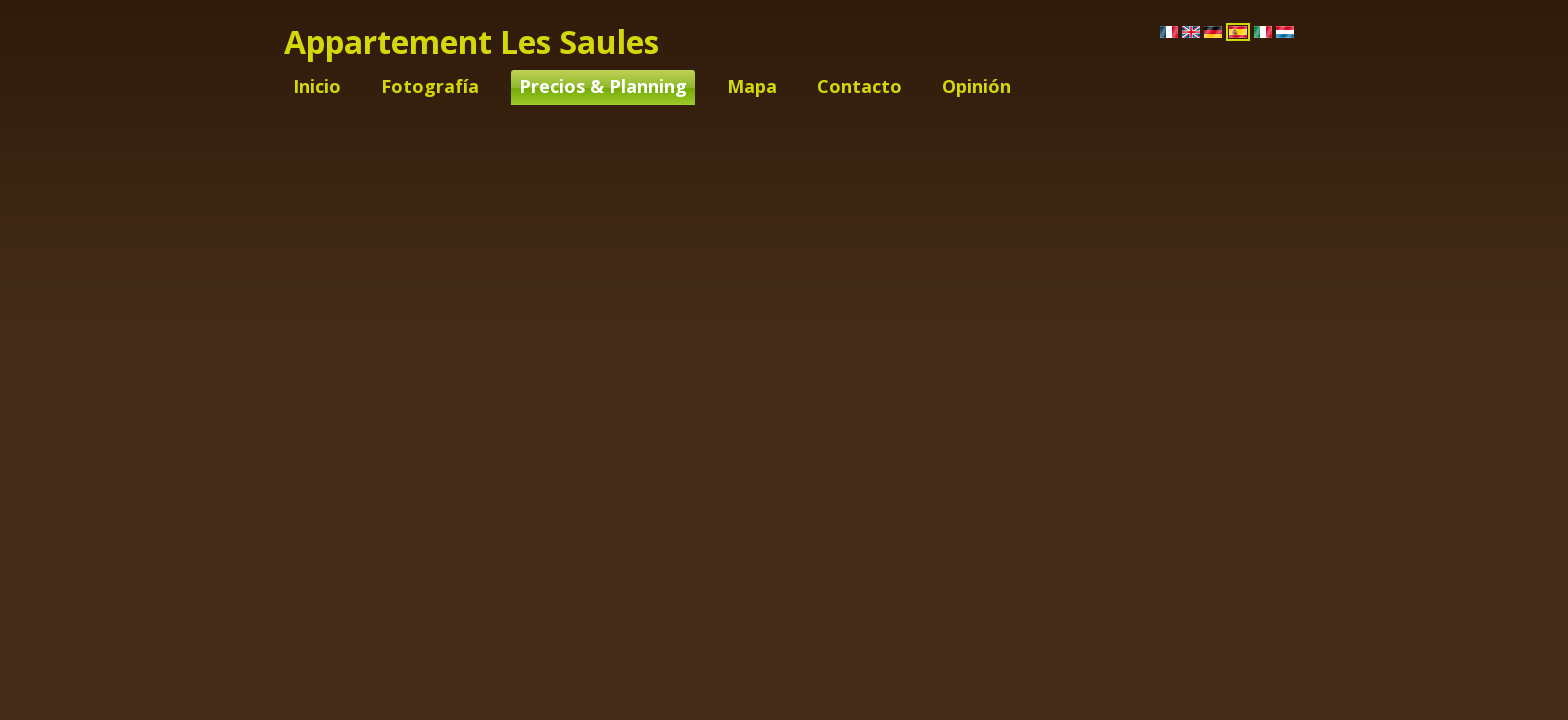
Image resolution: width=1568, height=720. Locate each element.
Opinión (976, 86)
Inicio (317, 86)
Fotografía (430, 86)
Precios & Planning (603, 86)
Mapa (752, 86)
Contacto (859, 86)
